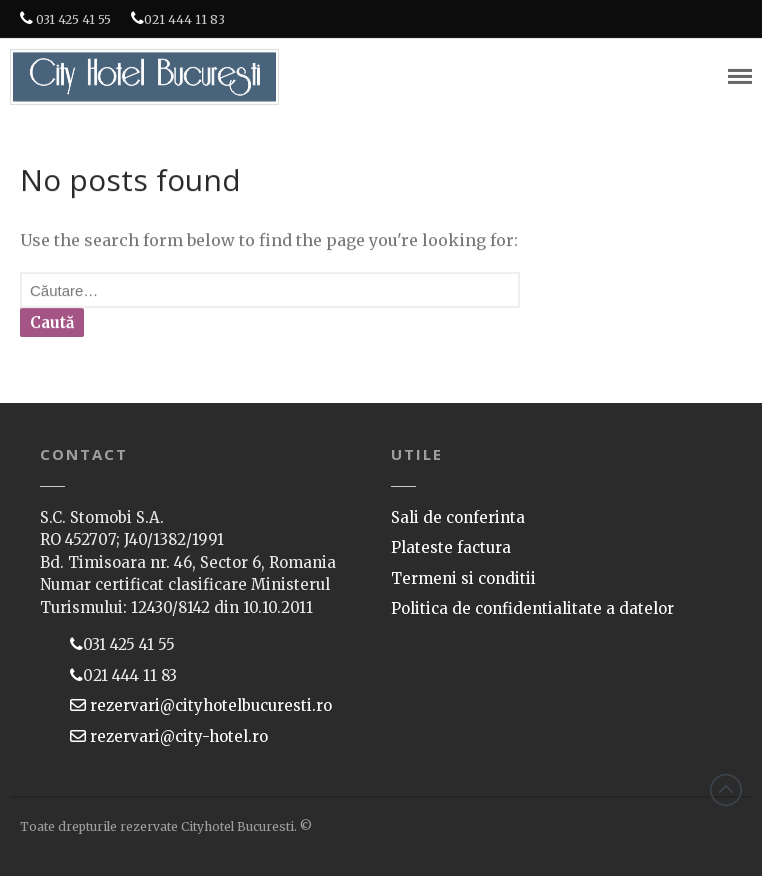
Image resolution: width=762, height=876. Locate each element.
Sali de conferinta (458, 517)
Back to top (726, 790)
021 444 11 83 (178, 18)
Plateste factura (451, 547)
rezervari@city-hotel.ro (177, 736)
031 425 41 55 (65, 18)
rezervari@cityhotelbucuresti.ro (209, 705)
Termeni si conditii (463, 578)
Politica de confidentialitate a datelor (532, 608)
